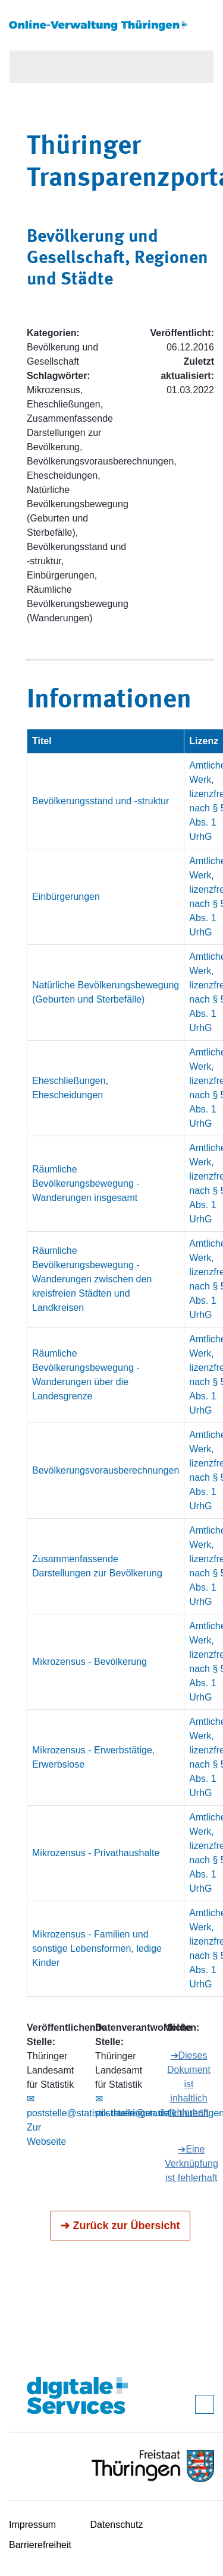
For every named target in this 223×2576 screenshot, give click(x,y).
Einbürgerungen (66, 897)
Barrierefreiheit (40, 2545)
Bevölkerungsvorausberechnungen (105, 1470)
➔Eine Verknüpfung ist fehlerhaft (191, 2163)
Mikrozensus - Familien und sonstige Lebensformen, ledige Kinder (97, 1948)
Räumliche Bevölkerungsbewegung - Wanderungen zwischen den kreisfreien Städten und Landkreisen (92, 1279)
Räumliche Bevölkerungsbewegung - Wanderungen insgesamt (86, 1183)
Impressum (32, 2525)
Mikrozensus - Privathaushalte (95, 1853)
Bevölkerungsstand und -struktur (100, 801)
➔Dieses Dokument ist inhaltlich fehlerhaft (189, 2083)
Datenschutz (116, 2525)
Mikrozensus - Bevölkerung (89, 1662)
